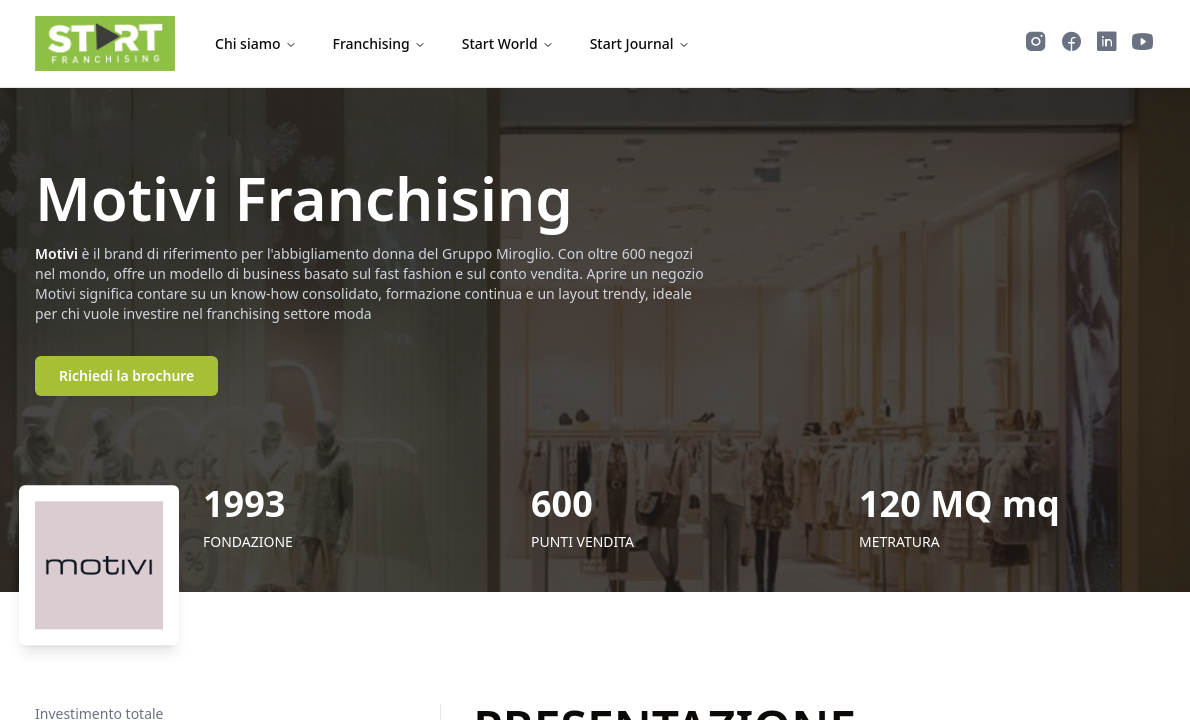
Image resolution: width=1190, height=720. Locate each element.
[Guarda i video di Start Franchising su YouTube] (1143, 44)
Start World (508, 43)
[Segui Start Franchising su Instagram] (1036, 44)
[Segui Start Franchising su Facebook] (1071, 44)
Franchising (379, 43)
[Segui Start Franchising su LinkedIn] (1107, 44)
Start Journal (640, 43)
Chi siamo (256, 43)
